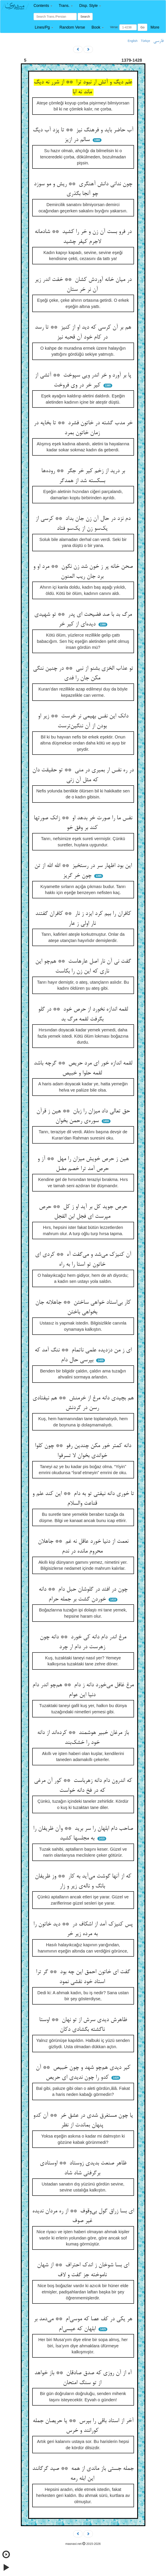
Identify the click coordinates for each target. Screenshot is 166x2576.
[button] (42, 5)
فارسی (158, 41)
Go (142, 27)
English (133, 41)
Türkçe (145, 41)
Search (85, 16)
